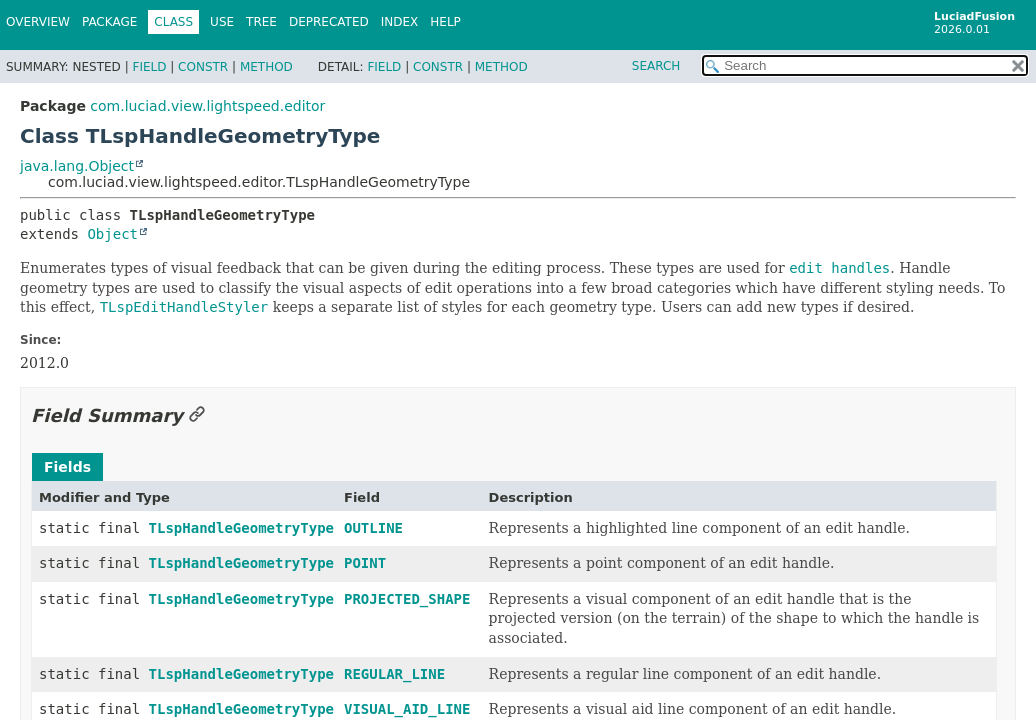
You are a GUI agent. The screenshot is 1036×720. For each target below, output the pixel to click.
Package (109, 22)
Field (149, 67)
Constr (203, 67)
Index (400, 22)
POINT (365, 563)
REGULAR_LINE (394, 674)
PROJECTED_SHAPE (407, 599)
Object (112, 234)
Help (445, 22)
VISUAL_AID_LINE (407, 709)
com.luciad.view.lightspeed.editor (207, 106)
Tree (261, 22)
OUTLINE (373, 528)
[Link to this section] (197, 415)
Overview (38, 22)
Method (266, 67)
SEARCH (656, 66)
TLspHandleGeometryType (241, 528)
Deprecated (329, 22)
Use (222, 22)
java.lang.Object (77, 166)
